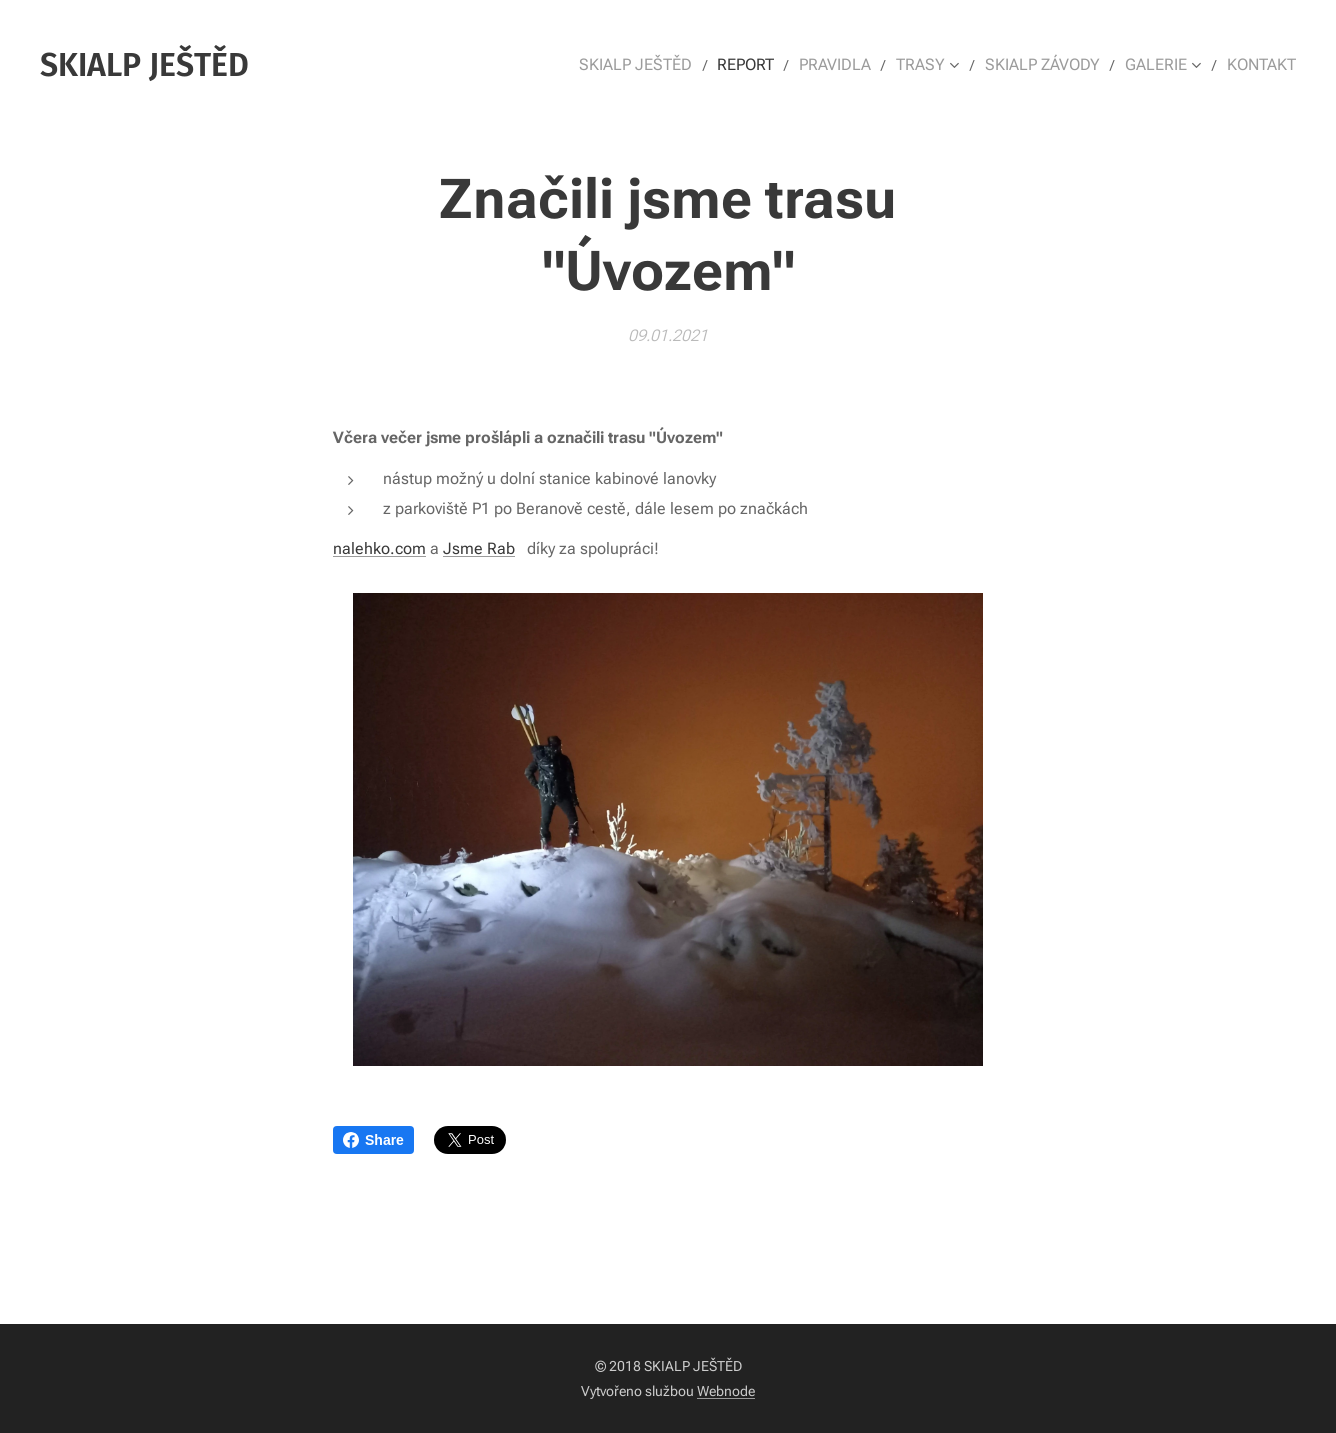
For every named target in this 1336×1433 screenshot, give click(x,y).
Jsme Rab (479, 547)
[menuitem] (662, 65)
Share (373, 1140)
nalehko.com (379, 547)
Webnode (726, 1391)
